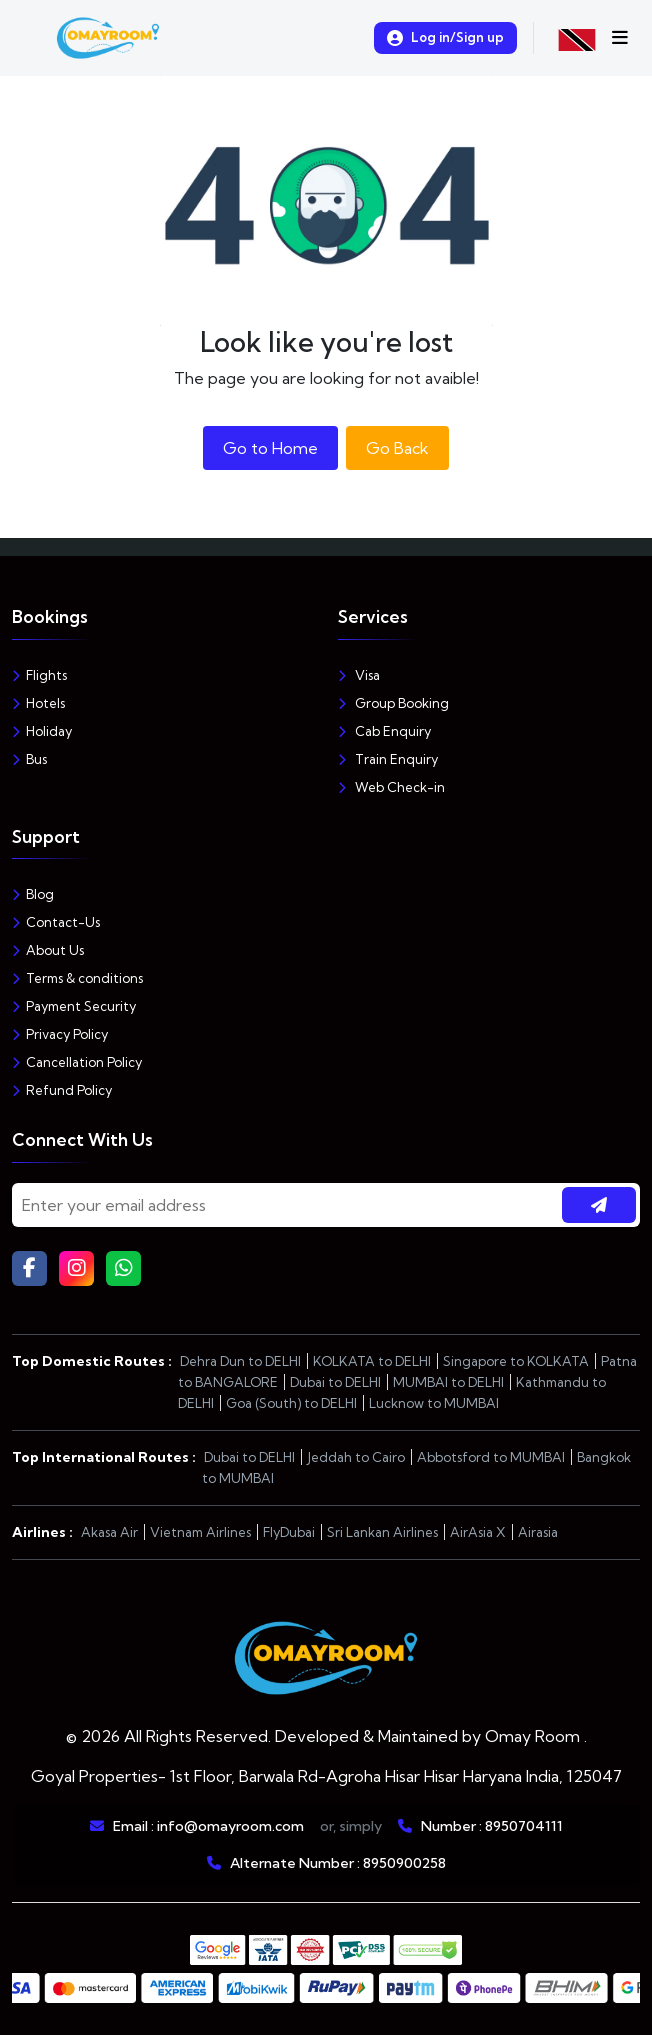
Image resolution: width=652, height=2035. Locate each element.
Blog (33, 894)
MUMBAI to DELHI (448, 1382)
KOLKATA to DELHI (372, 1361)
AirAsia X (478, 1532)
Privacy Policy (60, 1034)
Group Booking (393, 703)
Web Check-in (391, 787)
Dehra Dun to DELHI (240, 1361)
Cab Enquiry (384, 731)
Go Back (397, 448)
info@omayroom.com (230, 1826)
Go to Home (270, 448)
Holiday (42, 731)
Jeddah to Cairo (356, 1457)
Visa (359, 675)
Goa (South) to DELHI (291, 1403)
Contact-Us (56, 922)
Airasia (538, 1532)
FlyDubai (289, 1532)
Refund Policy (62, 1090)
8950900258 (404, 1863)
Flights (39, 675)
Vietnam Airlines (200, 1532)
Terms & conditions (77, 978)
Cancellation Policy (77, 1062)
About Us (48, 950)
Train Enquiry (388, 759)
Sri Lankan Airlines (382, 1532)
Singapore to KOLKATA (516, 1361)
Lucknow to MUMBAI (434, 1403)
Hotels (38, 703)
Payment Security (74, 1006)
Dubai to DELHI (335, 1382)
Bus (29, 759)
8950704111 (523, 1826)
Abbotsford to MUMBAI (491, 1457)
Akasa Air (109, 1532)
